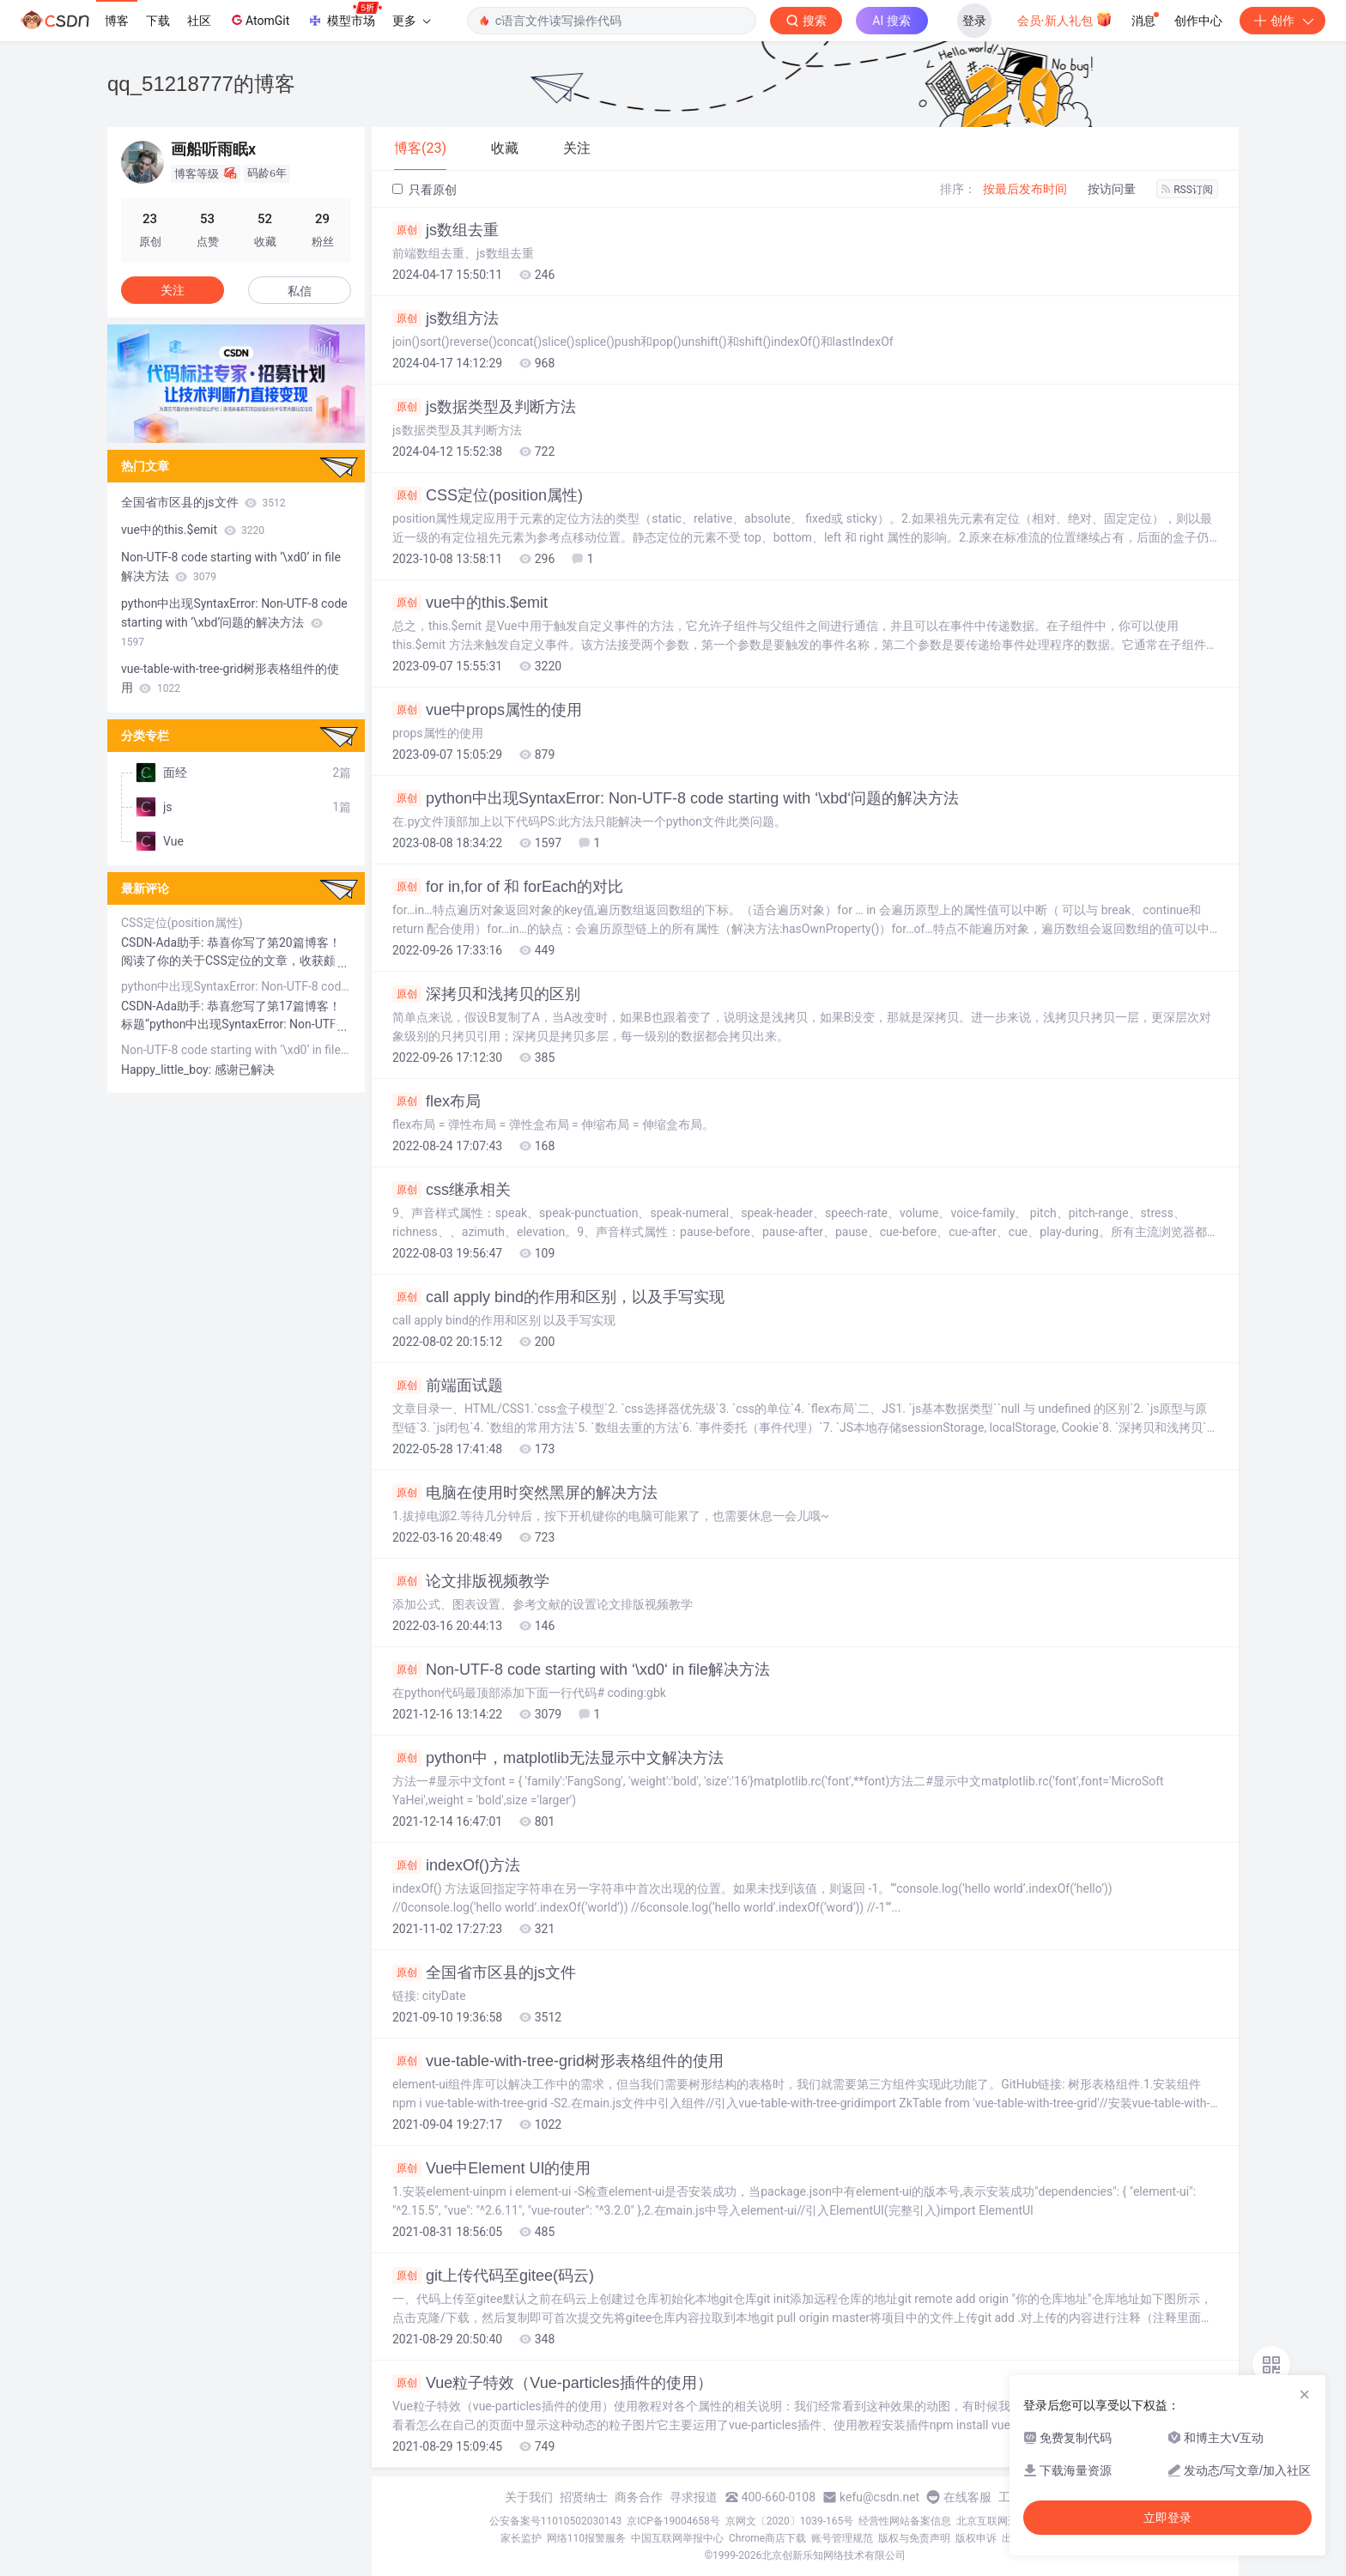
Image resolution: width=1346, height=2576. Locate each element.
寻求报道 (694, 2497)
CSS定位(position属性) (487, 495)
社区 (199, 20)
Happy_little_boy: (168, 1069)
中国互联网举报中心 (677, 2538)
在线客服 (967, 2497)
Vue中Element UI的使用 (491, 2168)
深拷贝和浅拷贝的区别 (486, 994)
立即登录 (1167, 2517)
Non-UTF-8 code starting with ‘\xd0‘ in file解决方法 (581, 1669)
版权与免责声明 (914, 2538)
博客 (117, 20)
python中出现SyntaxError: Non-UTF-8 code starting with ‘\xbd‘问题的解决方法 (675, 798)
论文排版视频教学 (470, 1581)
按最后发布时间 (1025, 189)
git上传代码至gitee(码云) (493, 2275)
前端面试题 (447, 1385)
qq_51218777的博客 (201, 83)
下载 (158, 20)
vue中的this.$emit (470, 602)
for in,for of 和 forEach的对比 (507, 886)
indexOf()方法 (456, 1865)
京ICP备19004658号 (673, 2521)
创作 (1282, 20)
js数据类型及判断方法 (484, 406)
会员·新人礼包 (1065, 18)
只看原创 (424, 190)
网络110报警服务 (586, 2538)
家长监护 (521, 2538)
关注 (173, 290)
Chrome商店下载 (767, 2538)
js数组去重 (445, 230)
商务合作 (639, 2497)
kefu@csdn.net (879, 2497)
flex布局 (436, 1101)
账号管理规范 (842, 2538)
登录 (974, 20)
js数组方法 (445, 318)
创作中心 (1198, 20)
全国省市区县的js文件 (484, 1972)
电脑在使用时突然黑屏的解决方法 (525, 1492)
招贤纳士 (584, 2497)
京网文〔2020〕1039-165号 (789, 2521)
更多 (411, 20)
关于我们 (529, 2497)
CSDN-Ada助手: (164, 942)
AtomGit (258, 19)
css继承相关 (451, 1189)
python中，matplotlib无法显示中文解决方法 (558, 1758)
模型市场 (344, 15)
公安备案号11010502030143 (555, 2521)
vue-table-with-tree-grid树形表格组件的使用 (558, 2061)
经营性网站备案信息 (904, 2521)
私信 (300, 291)
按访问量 (1112, 189)
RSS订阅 (1187, 190)
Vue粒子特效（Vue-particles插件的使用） (552, 2382)
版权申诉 (976, 2538)
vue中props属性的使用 (487, 709)
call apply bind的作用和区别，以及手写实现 (558, 1297)
